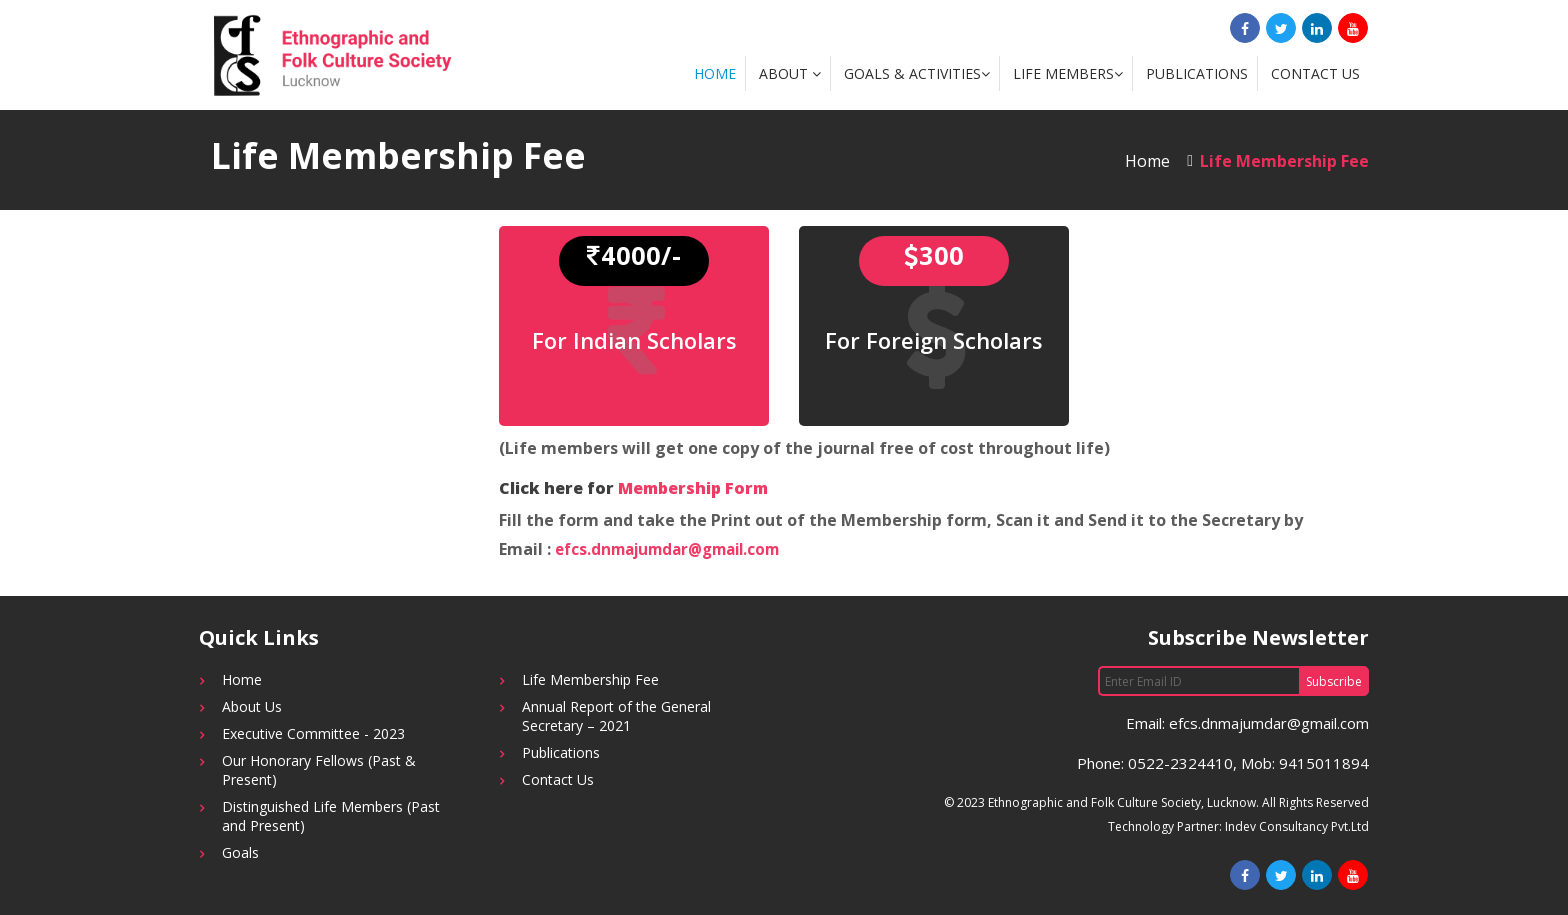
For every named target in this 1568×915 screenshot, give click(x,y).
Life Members (1068, 73)
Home (715, 73)
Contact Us (1315, 73)
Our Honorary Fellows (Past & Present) (319, 770)
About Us (252, 706)
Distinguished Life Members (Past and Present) (331, 816)
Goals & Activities (917, 73)
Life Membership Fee (590, 679)
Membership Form (693, 488)
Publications (1197, 73)
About (790, 73)
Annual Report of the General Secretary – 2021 (616, 716)
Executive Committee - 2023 (313, 733)
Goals (240, 852)
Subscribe (1334, 681)
